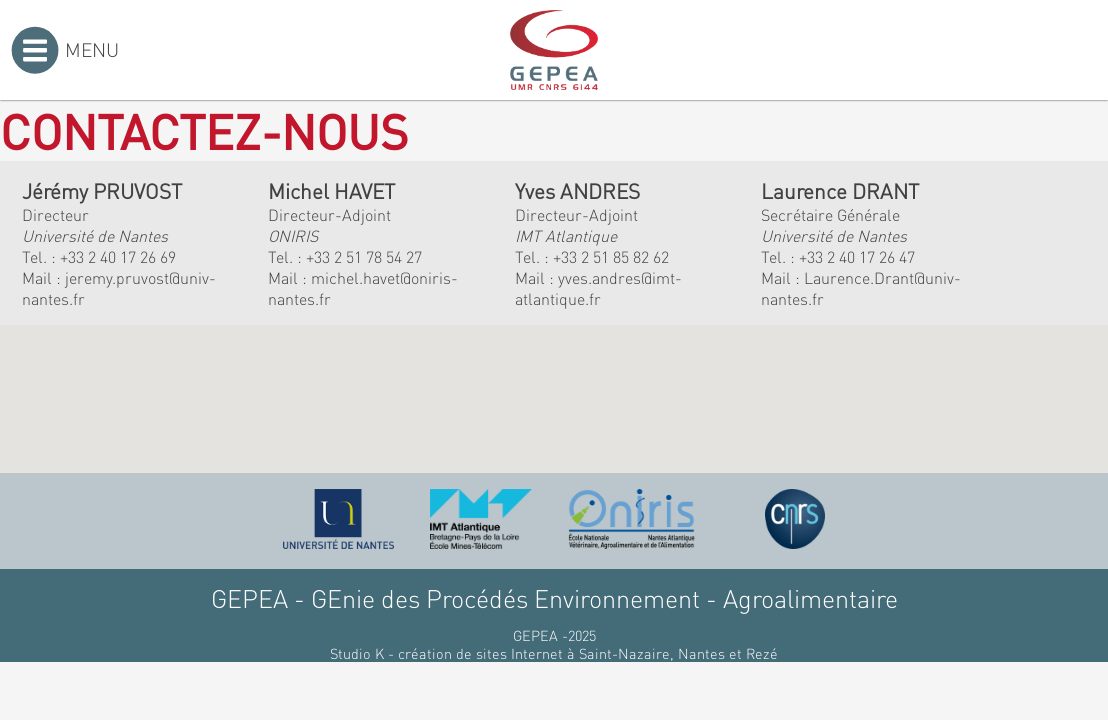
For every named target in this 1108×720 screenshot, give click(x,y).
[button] (422, 408)
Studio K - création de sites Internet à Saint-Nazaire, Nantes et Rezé (554, 653)
